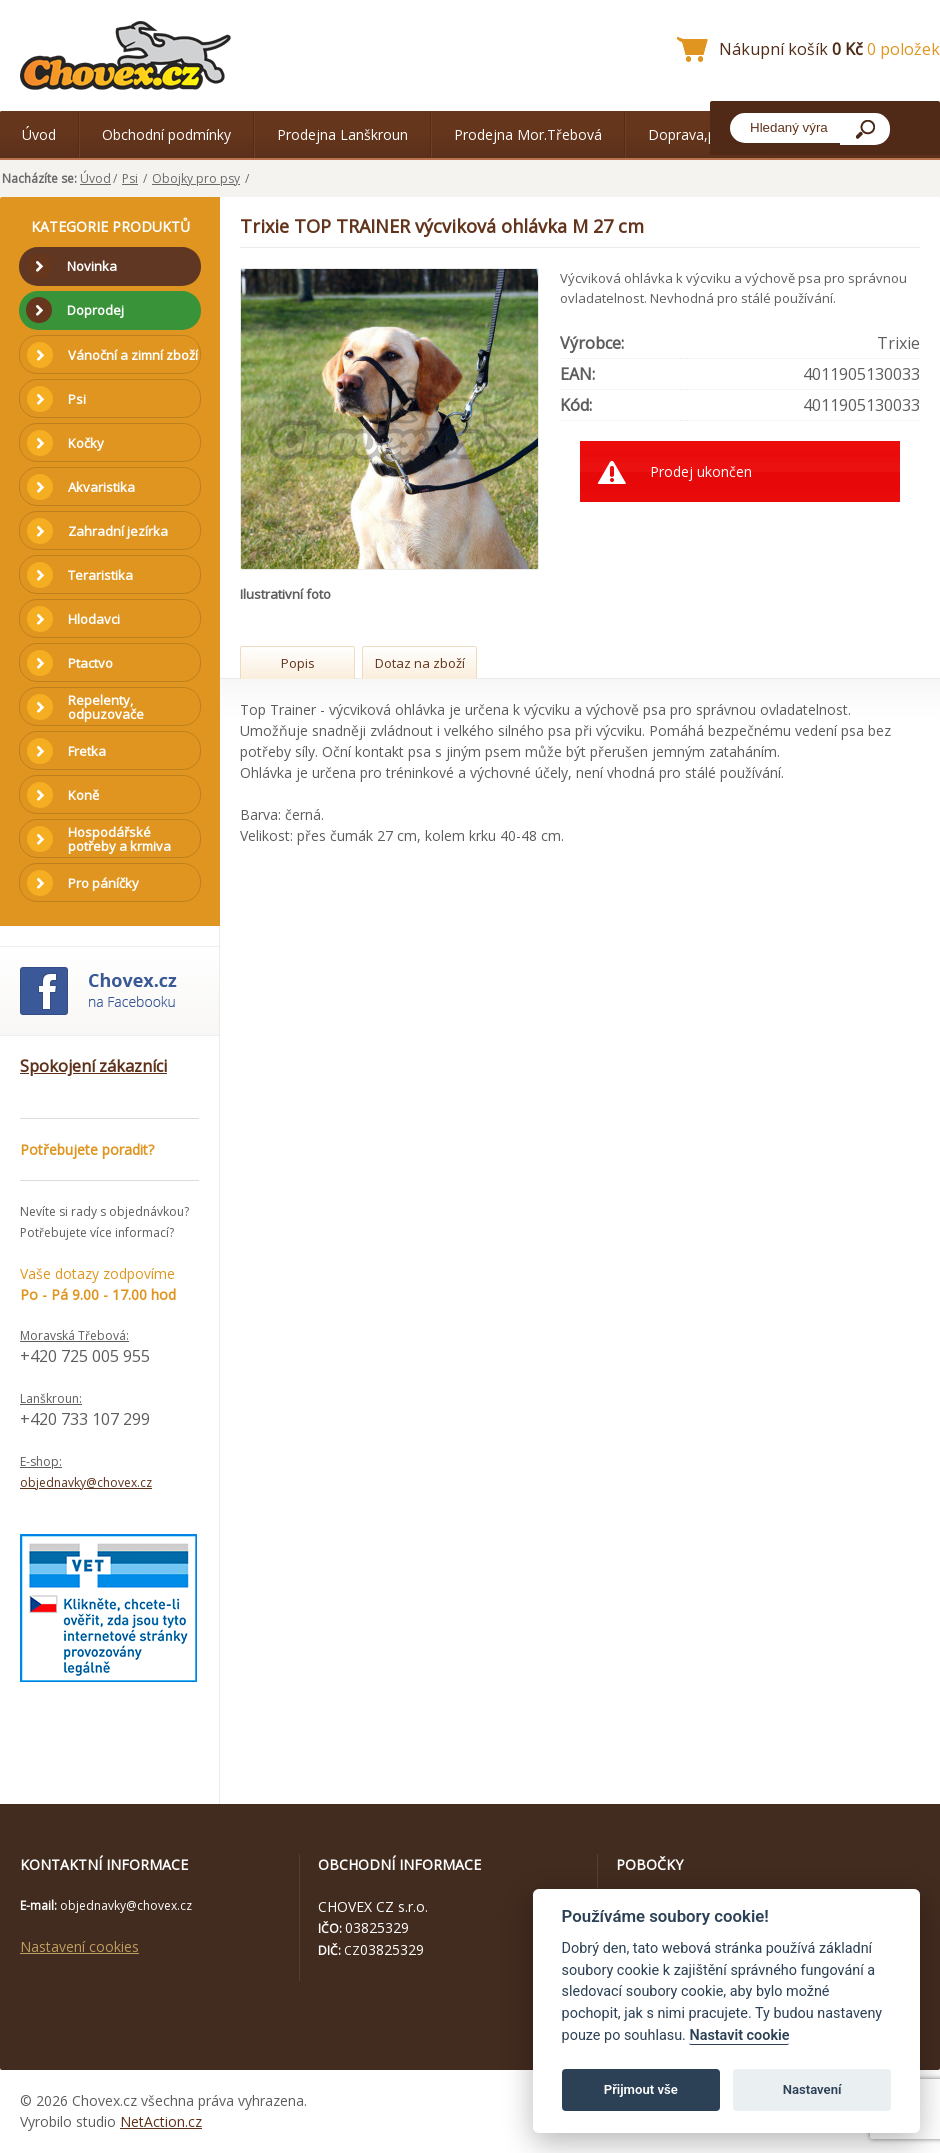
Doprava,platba (698, 134)
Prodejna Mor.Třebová (528, 134)
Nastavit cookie (739, 2035)
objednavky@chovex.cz (86, 1482)
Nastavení (812, 2089)
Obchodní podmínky (166, 134)
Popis (298, 663)
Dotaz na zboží (420, 663)
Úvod (39, 134)
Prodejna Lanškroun (342, 134)
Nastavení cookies (79, 1946)
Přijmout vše (641, 2089)
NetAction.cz (161, 2121)
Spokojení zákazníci (93, 1066)
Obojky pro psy (196, 178)
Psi (130, 178)
